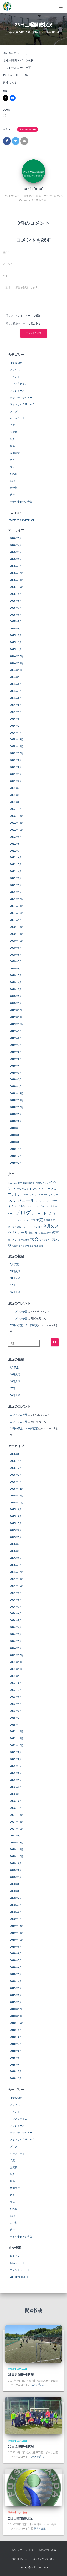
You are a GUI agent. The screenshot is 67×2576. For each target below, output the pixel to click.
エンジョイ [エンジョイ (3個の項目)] (22, 1189)
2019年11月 (16, 1017)
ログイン (15, 2256)
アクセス (15, 369)
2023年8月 (16, 767)
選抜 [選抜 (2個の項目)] (36, 1245)
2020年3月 (16, 989)
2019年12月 (16, 1010)
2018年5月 (16, 1142)
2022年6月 (16, 857)
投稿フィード (17, 2263)
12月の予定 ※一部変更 (24, 1325)
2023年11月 (16, 746)
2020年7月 (16, 961)
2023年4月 (16, 788)
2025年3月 (16, 635)
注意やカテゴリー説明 (44, 2559)
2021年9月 (16, 920)
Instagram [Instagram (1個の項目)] (12, 1183)
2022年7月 (16, 850)
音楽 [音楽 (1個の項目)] (41, 1246)
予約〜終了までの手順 (22, 2550)
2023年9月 (16, 760)
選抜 (12, 494)
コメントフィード (20, 2270)
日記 (12, 480)
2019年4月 (16, 1065)
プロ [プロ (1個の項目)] (34, 1214)
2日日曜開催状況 (20, 2518)
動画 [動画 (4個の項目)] (48, 1233)
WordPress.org (19, 2276)
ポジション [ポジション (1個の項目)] (16, 1220)
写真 (12, 439)
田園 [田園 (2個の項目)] (22, 1245)
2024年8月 (16, 684)
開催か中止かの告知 (28, 129)
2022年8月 (16, 843)
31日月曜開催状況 (21, 2374)
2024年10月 (16, 670)
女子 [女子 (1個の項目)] (41, 1240)
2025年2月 (16, 642)
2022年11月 (16, 822)
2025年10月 (16, 586)
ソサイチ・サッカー (21, 397)
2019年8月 (16, 1038)
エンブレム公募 (18, 1311)
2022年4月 (16, 871)
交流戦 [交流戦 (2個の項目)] (47, 1220)
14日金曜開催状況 (21, 2446)
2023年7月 (16, 774)
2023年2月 (16, 802)
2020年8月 (16, 954)
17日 (12, 1285)
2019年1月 (16, 1086)
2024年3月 (16, 718)
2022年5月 (16, 864)
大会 (12, 467)
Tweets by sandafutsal (21, 520)
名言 (12, 459)
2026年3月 (16, 552)
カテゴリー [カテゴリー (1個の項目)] (29, 1195)
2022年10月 (16, 829)
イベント (15, 376)
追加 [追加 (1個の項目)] (32, 1246)
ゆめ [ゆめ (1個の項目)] (47, 1183)
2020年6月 (16, 968)
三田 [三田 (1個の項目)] (33, 1220)
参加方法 (15, 452)
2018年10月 (16, 1107)
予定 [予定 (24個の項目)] (39, 1220)
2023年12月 (16, 739)
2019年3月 (16, 1072)
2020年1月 (16, 1003)
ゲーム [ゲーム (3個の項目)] (44, 1194)
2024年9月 (16, 677)
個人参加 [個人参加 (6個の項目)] (34, 1233)
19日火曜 (15, 1271)
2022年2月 (16, 885)
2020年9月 (16, 947)
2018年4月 (16, 1148)
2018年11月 (16, 1100)
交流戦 (13, 432)
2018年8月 (16, 1121)
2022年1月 (16, 892)
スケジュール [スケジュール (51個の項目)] (21, 1200)
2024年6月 (16, 698)
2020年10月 (16, 940)
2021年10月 (16, 913)
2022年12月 (16, 815)
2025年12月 (16, 573)
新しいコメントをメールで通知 (23, 315)
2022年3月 (16, 878)
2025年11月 (16, 580)
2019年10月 (16, 1024)
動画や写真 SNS (47, 2550)
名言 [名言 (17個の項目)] (55, 1233)
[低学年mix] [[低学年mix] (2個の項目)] (23, 1183)
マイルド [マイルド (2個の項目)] (26, 1220)
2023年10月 (16, 753)
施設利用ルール (19, 2559)
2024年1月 (16, 732)
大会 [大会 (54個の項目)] (34, 1239)
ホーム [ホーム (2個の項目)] (39, 1213)
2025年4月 (16, 628)
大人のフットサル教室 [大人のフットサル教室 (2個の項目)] (18, 1240)
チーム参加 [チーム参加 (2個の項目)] (19, 1206)
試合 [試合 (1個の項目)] (27, 1246)
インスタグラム (18, 383)
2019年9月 (16, 1031)
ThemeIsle (42, 2567)
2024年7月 (16, 691)
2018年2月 (16, 1162)
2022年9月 (16, 836)
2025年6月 (16, 614)
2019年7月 (16, 1044)
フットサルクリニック (22, 404)
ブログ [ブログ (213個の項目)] (23, 1213)
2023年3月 (16, 795)
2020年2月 (16, 996)
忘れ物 (13, 473)
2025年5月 (16, 621)
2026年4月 (16, 545)
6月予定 (14, 1264)
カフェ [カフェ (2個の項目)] (37, 1194)
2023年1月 (16, 808)
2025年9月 (16, 593)
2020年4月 (16, 982)
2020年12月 (16, 926)
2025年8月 (16, 600)
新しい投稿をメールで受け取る (23, 323)
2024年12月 (16, 656)
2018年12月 (16, 1093)
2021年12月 (16, 899)
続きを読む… (38, 2384)
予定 (12, 425)
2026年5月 (16, 538)
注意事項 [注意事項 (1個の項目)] (16, 1246)
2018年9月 (16, 1114)
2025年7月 (16, 607)
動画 (12, 446)
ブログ (13, 411)
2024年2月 (16, 725)
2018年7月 (16, 1128)
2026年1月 (16, 566)
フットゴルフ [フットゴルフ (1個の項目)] (40, 1206)
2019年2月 (16, 1079)
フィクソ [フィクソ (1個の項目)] (29, 1206)
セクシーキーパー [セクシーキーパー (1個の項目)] (43, 1201)
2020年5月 (16, 975)
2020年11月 (16, 933)
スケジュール (17, 390)
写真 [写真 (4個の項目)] (43, 1233)
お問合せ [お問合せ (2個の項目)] (40, 1183)
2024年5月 (16, 704)
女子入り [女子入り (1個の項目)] (47, 1240)
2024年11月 (16, 663)
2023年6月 (16, 781)
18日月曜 (15, 1278)
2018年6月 (16, 1135)
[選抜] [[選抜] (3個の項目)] (32, 1182)
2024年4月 (16, 711)
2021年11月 (16, 906)
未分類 (13, 487)
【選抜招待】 (17, 362)
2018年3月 (16, 1155)
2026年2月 (16, 559)
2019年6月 (16, 1051)
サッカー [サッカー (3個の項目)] (53, 1194)
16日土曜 (15, 1292)
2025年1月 (16, 649)
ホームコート (17, 418)
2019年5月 (16, 1058)
